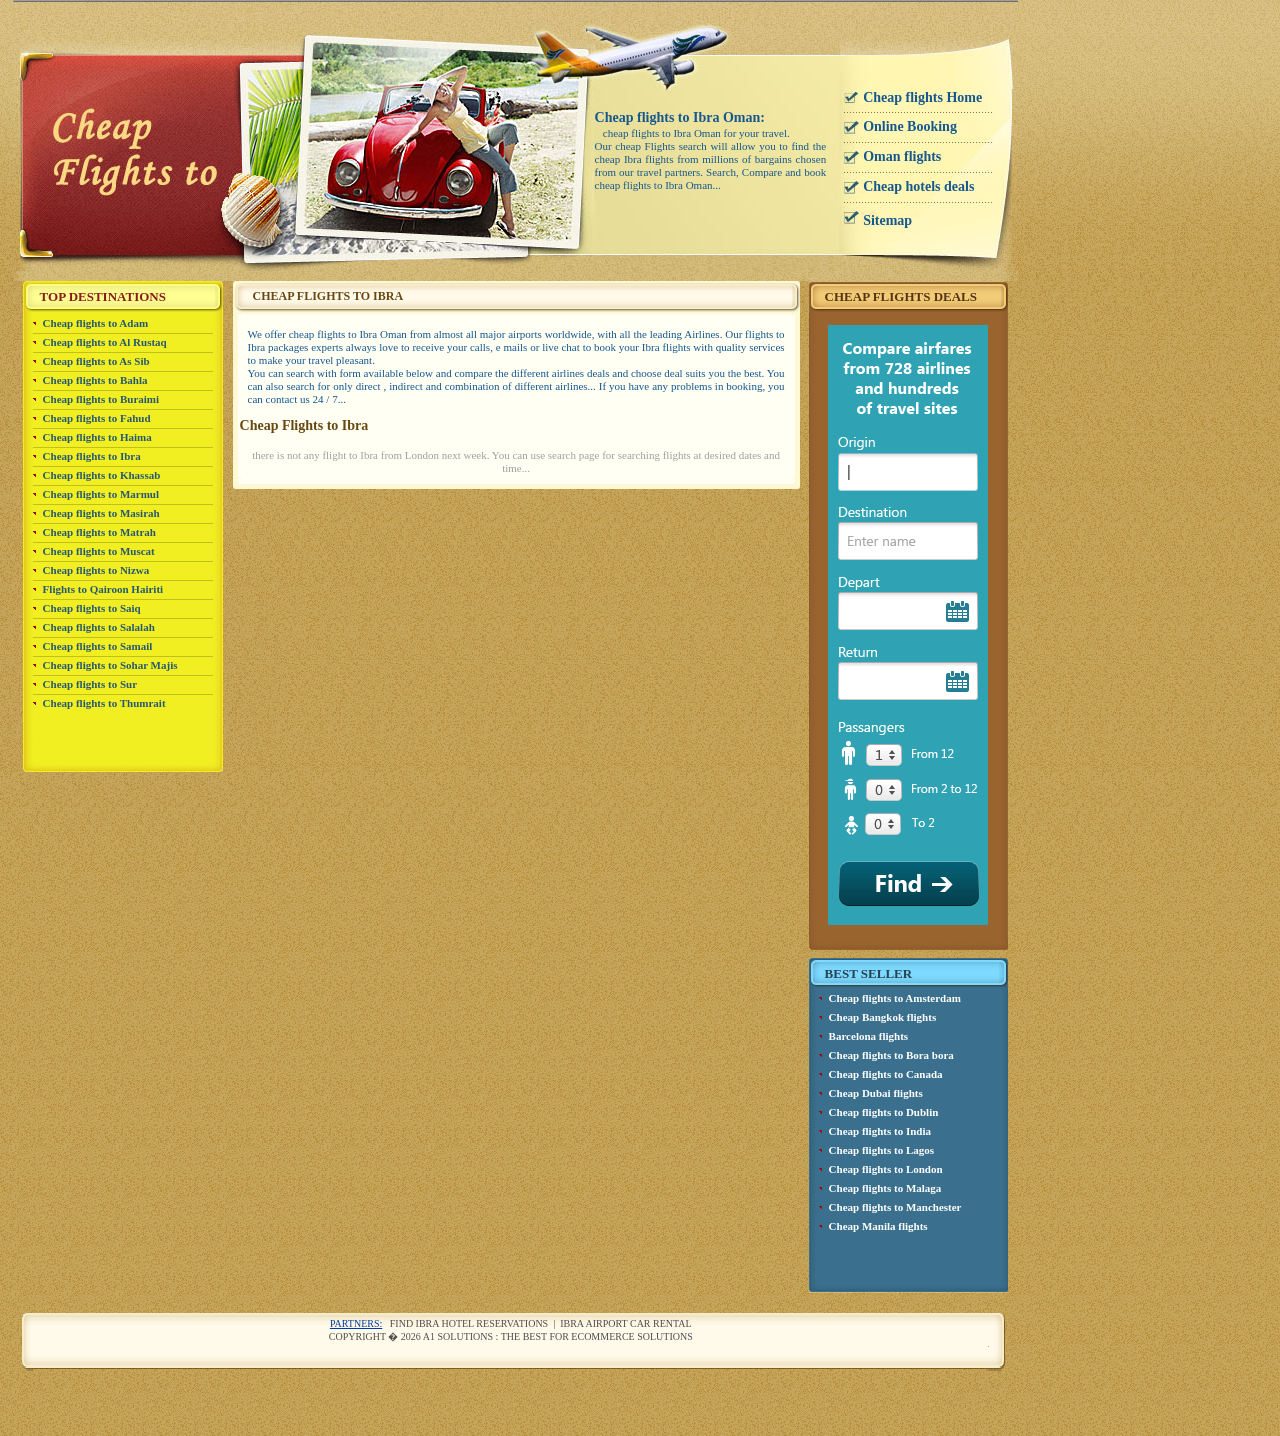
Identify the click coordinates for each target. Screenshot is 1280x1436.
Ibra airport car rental (626, 1323)
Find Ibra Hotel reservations (469, 1323)
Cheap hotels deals (918, 186)
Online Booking (910, 126)
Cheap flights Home (922, 97)
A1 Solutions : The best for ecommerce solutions (558, 1336)
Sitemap (887, 220)
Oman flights (902, 156)
